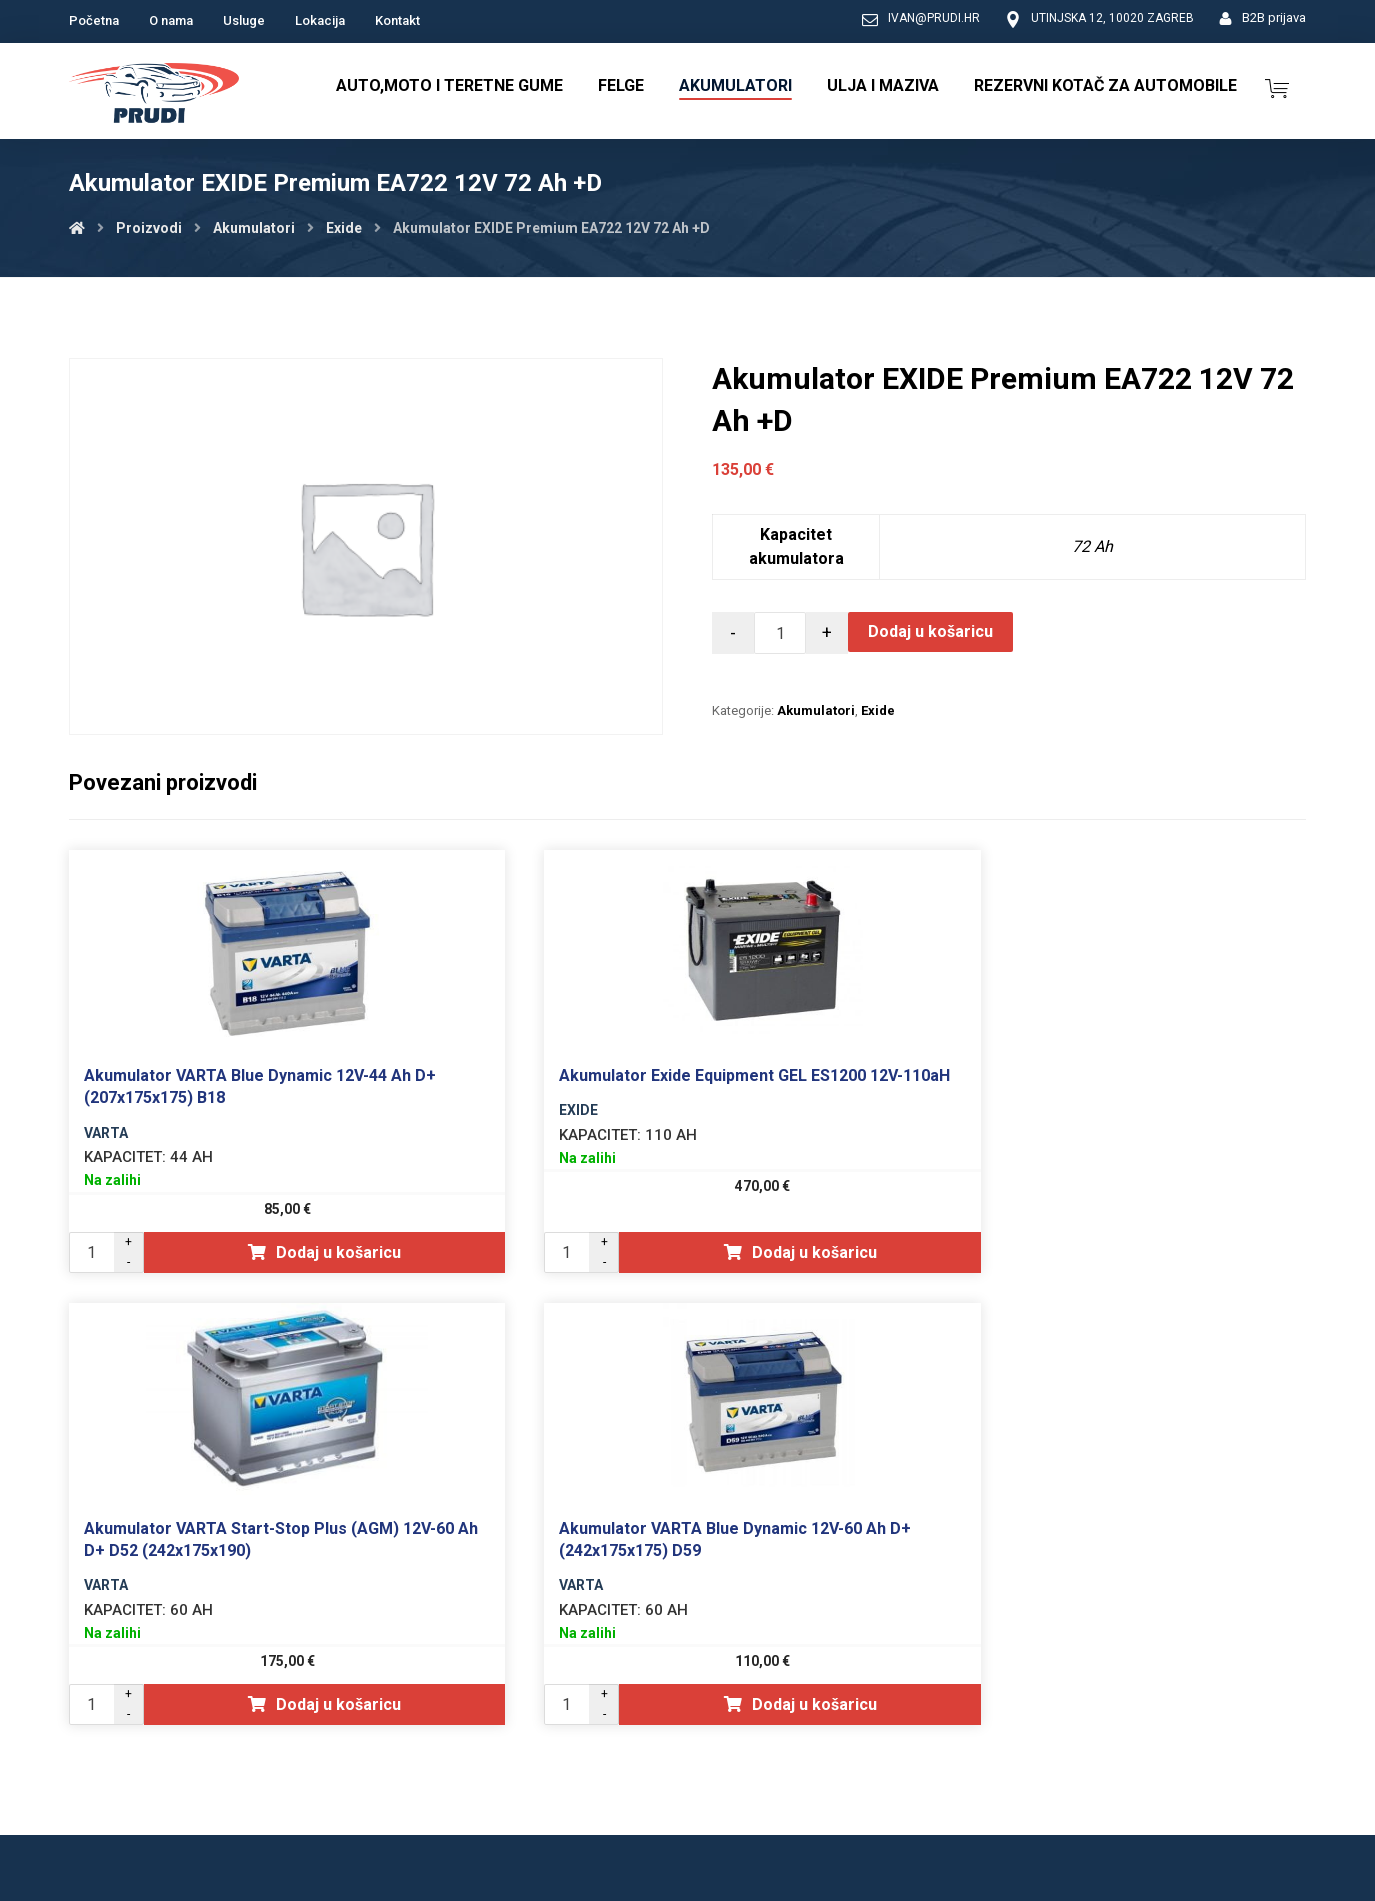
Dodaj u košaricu (930, 631)
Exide (878, 710)
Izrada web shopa (1192, 1883)
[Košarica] (1277, 86)
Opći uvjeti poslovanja (1000, 1761)
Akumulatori (816, 710)
